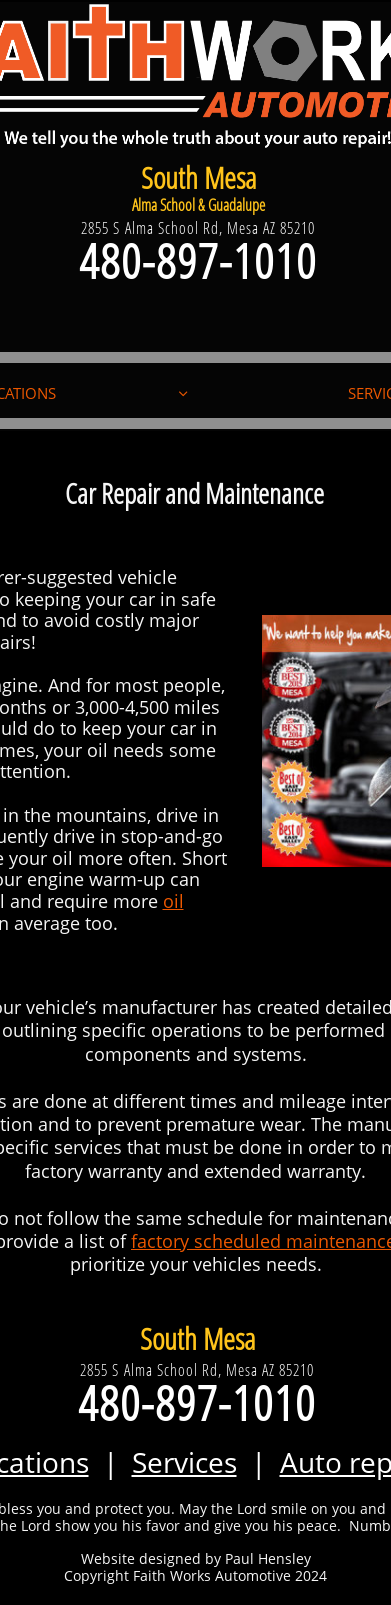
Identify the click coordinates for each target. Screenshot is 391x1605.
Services (184, 1462)
